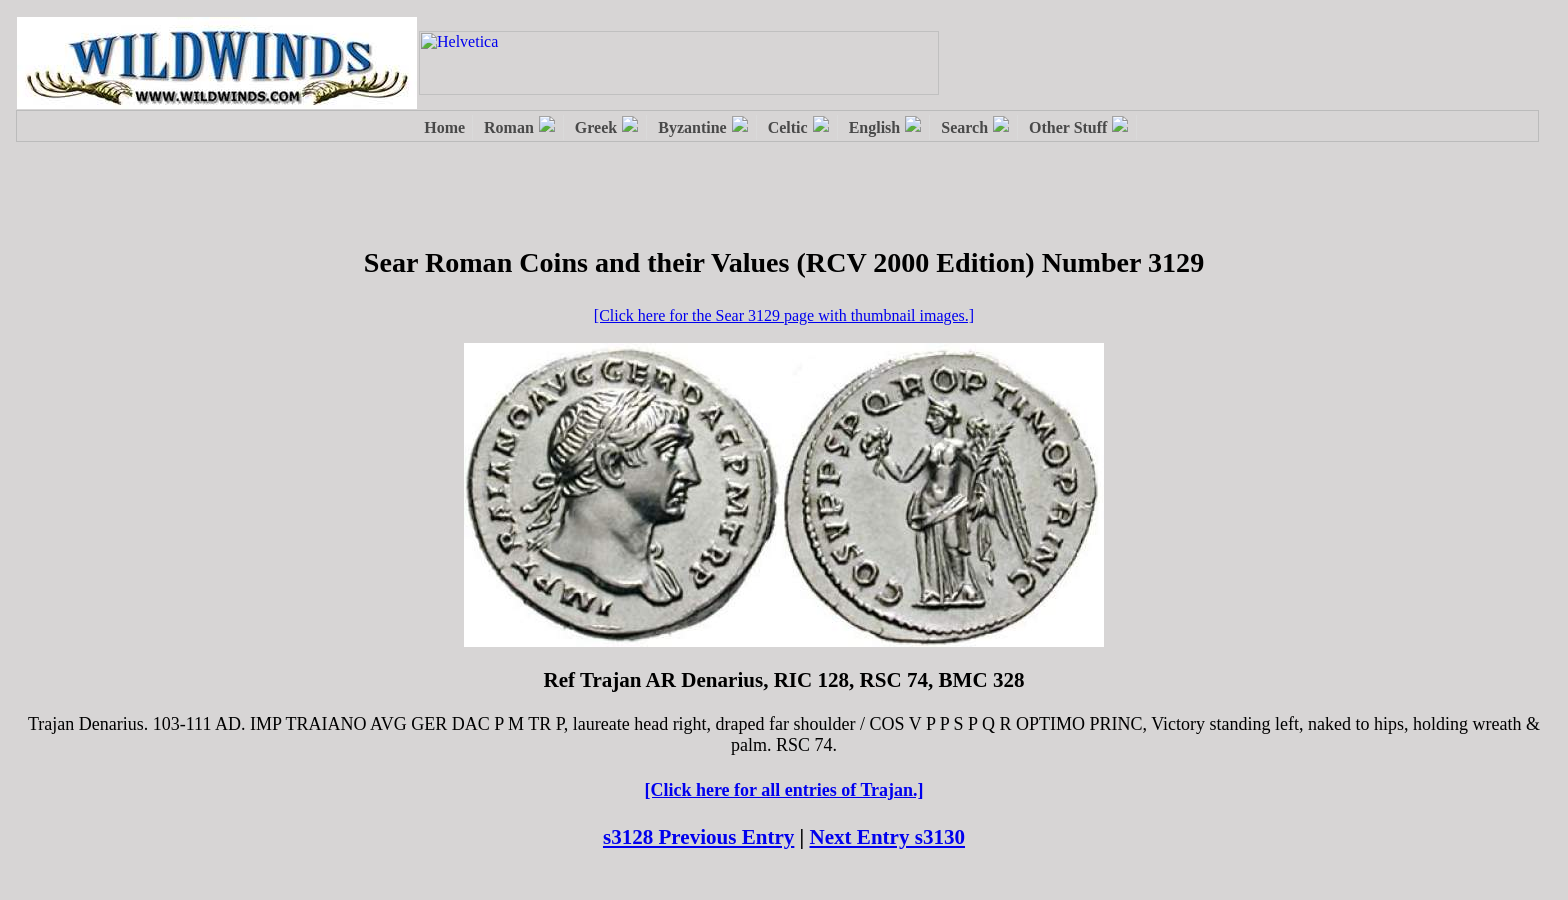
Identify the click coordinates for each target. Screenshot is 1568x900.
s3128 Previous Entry (698, 837)
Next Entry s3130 (888, 837)
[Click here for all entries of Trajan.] (783, 790)
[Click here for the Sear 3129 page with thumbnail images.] (784, 315)
